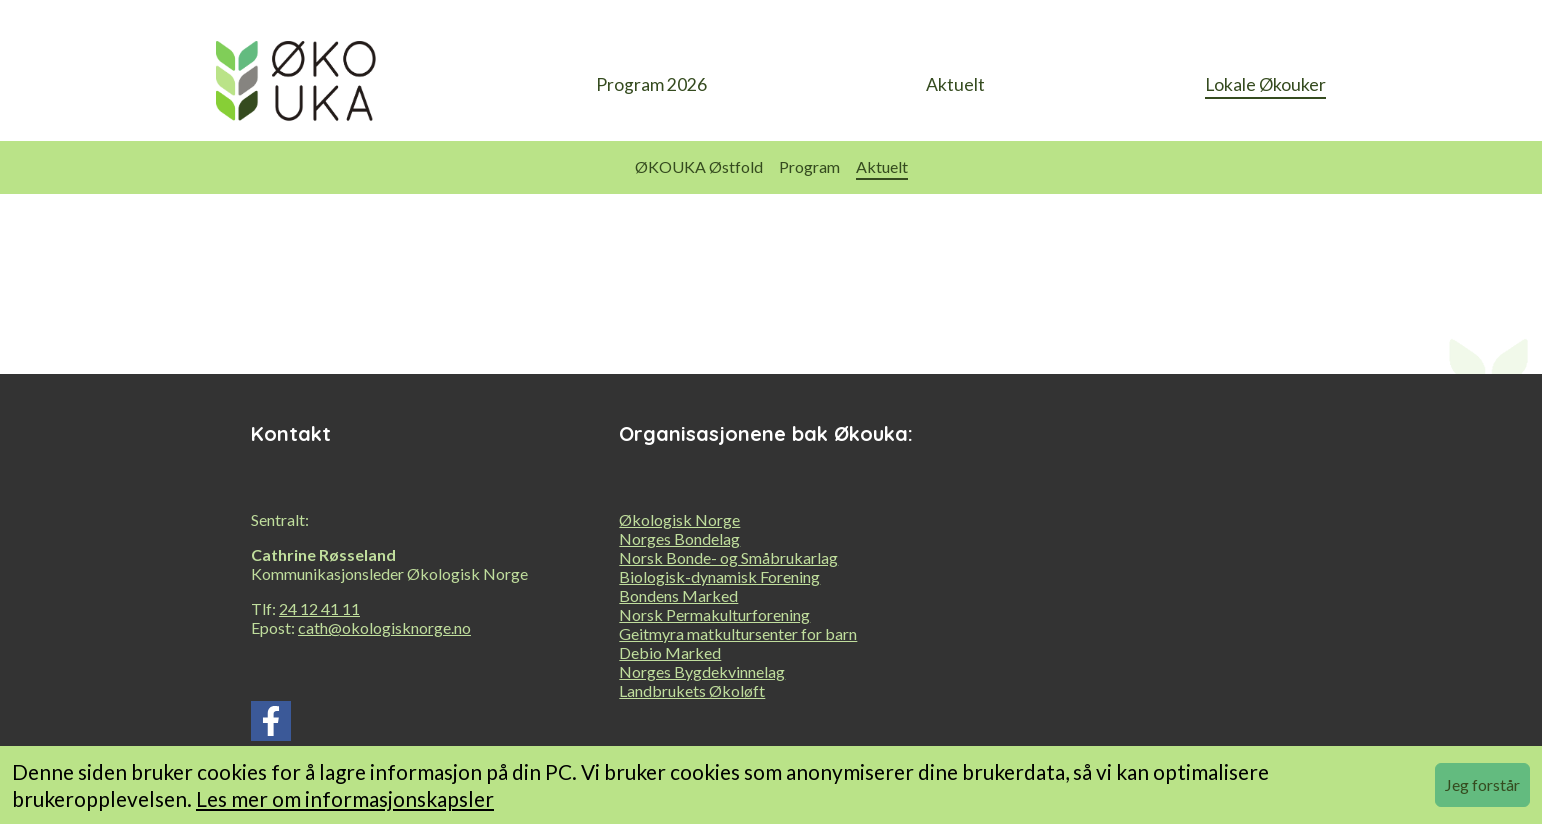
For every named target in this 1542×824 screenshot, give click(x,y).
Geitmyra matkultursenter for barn (738, 633)
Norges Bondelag (679, 538)
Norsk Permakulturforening (714, 614)
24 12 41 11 (319, 608)
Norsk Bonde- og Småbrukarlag (728, 557)
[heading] (296, 86)
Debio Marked (670, 652)
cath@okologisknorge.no (384, 627)
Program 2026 (651, 84)
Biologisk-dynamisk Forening (719, 576)
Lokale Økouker (1265, 84)
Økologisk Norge (679, 519)
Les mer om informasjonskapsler (345, 798)
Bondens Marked (678, 595)
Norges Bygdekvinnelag (702, 671)
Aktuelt (955, 84)
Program (809, 166)
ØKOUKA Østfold (699, 166)
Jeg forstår (1482, 784)
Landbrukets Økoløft (692, 690)
